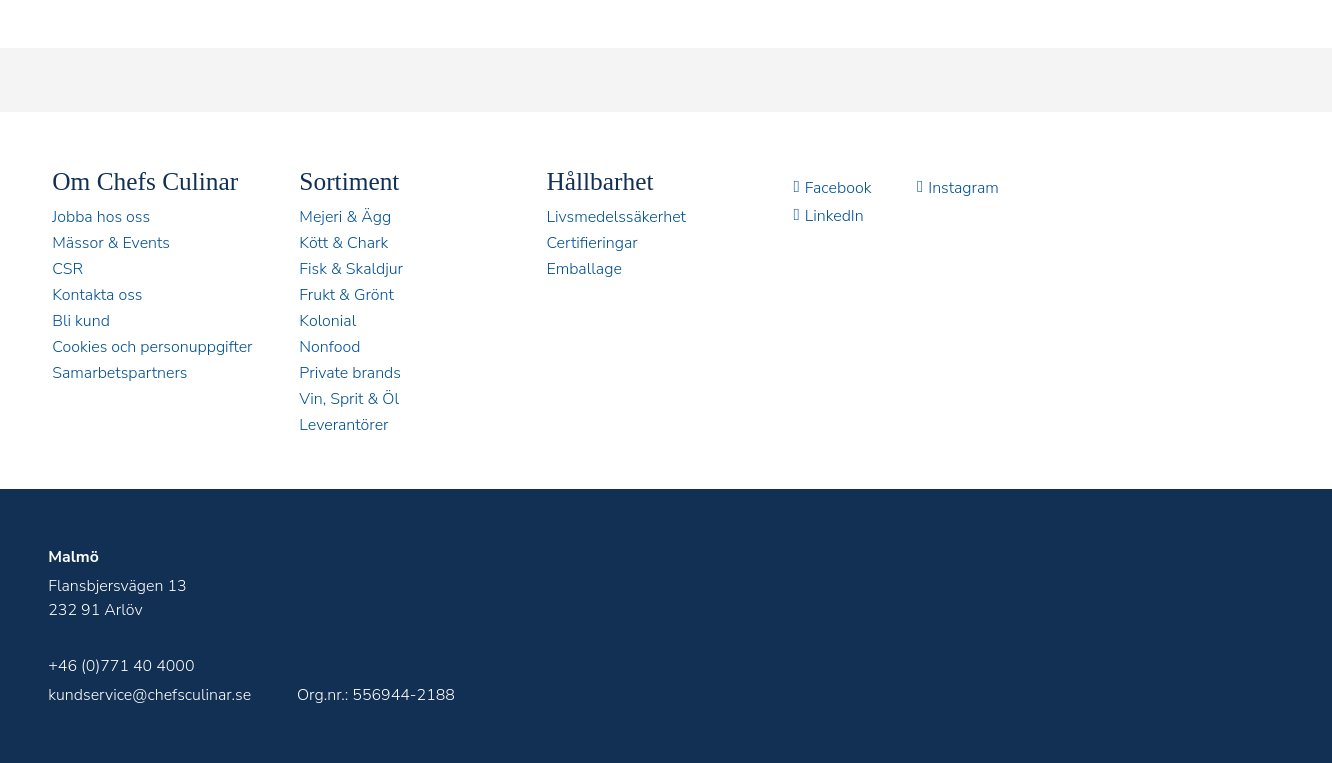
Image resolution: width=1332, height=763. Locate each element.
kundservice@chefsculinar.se (149, 695)
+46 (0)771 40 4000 (121, 666)
